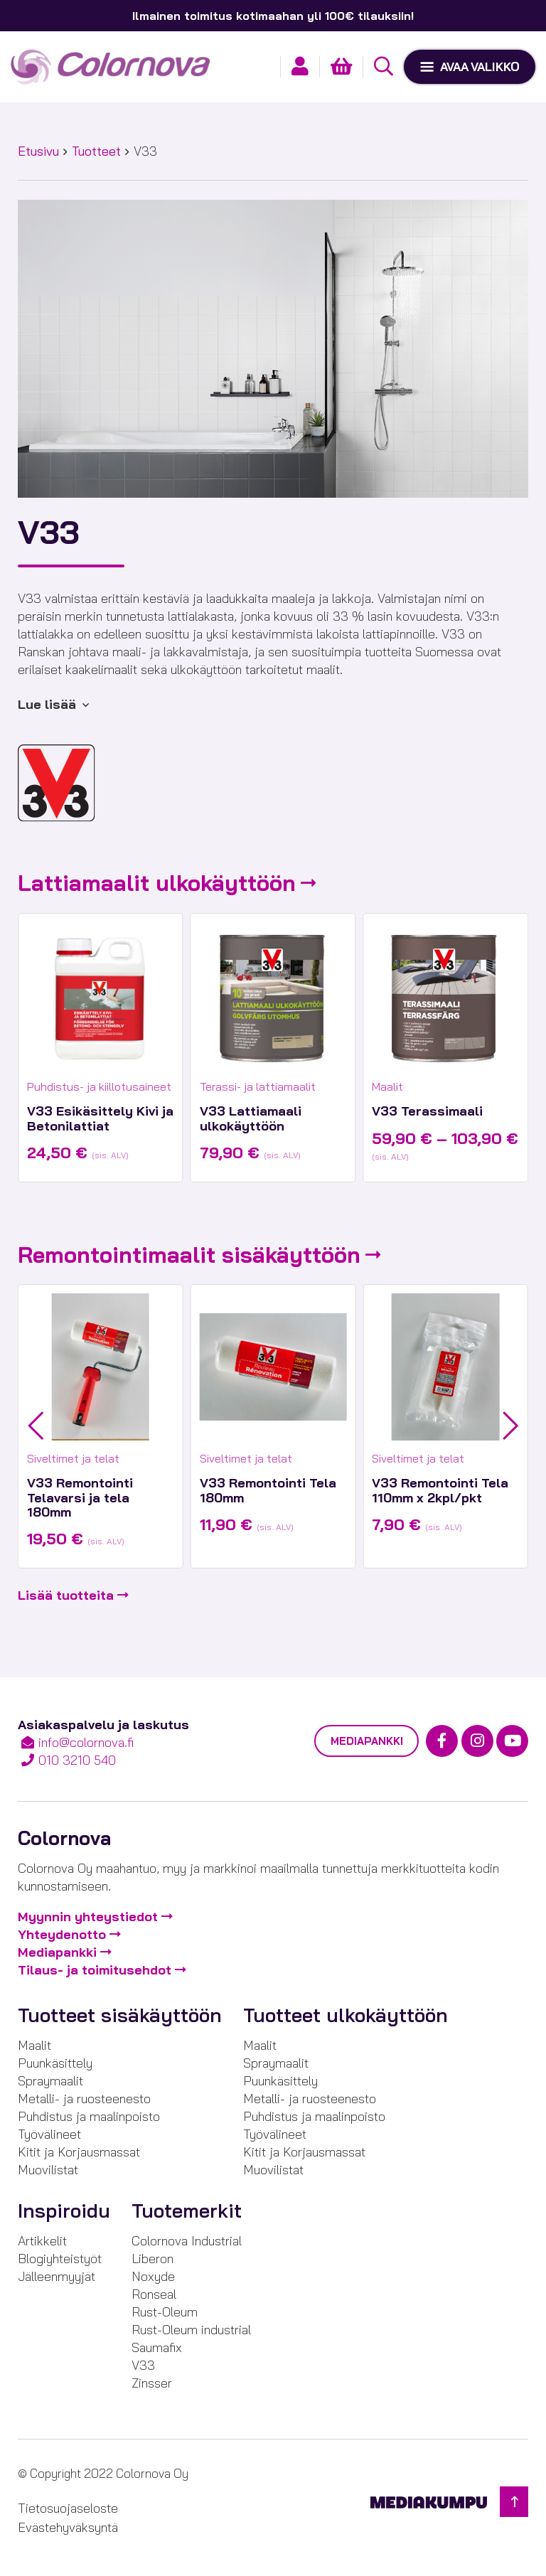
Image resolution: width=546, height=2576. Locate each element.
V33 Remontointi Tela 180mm (268, 1490)
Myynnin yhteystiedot (88, 1916)
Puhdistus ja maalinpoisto (89, 2116)
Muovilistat (48, 2169)
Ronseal (154, 2294)
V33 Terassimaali (427, 1111)
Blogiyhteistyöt (60, 2258)
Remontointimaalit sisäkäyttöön (189, 1255)
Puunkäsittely (55, 2063)
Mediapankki (366, 1741)
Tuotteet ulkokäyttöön (345, 2015)
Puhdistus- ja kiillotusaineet (99, 1086)
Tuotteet (96, 151)
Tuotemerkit (187, 2210)
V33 (143, 2365)
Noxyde (153, 2276)
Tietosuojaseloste (68, 2508)
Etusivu (38, 151)
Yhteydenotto (62, 1934)
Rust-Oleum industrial (191, 2329)
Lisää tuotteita (66, 1595)
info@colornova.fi (86, 1742)
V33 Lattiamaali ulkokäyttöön (250, 1118)
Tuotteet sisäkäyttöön (120, 2015)
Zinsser (152, 2383)
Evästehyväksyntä (68, 2527)
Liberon (152, 2258)
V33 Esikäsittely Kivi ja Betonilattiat (100, 1118)
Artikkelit (42, 2241)
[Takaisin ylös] (514, 2501)
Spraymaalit (50, 2081)
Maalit (387, 1086)
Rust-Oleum (165, 2312)
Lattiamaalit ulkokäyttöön (157, 883)
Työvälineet (49, 2134)
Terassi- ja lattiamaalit (258, 1086)
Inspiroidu (64, 2210)
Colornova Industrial (187, 2241)
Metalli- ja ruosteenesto (84, 2098)
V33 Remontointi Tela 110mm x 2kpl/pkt (440, 1490)
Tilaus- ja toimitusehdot (94, 1970)
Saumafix (157, 2347)
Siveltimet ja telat (73, 1458)
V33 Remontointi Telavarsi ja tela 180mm (80, 1497)
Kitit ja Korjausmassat (79, 2152)
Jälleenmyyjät (56, 2276)
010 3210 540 (77, 1760)
